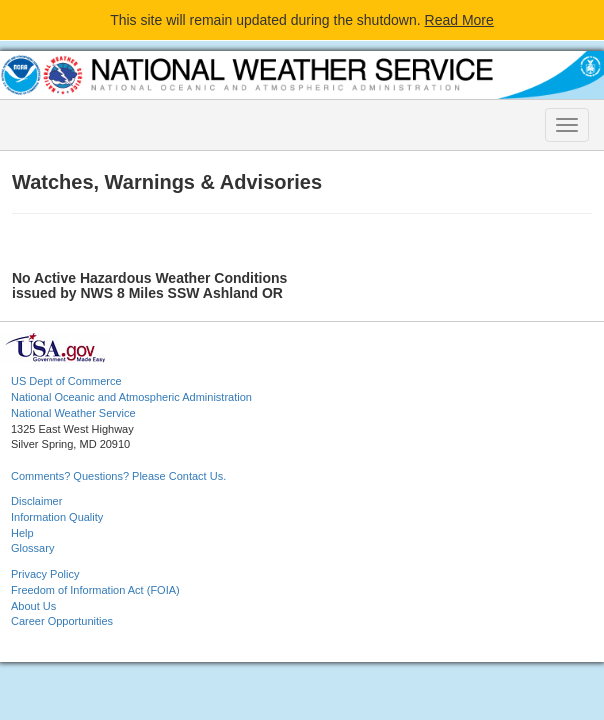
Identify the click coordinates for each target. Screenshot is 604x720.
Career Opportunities (62, 621)
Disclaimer (36, 501)
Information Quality (57, 517)
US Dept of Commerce (66, 381)
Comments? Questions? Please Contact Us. (118, 476)
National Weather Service (73, 413)
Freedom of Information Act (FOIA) (95, 590)
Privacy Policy (45, 574)
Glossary (32, 548)
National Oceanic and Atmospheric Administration (131, 397)
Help (22, 533)
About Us (33, 606)
